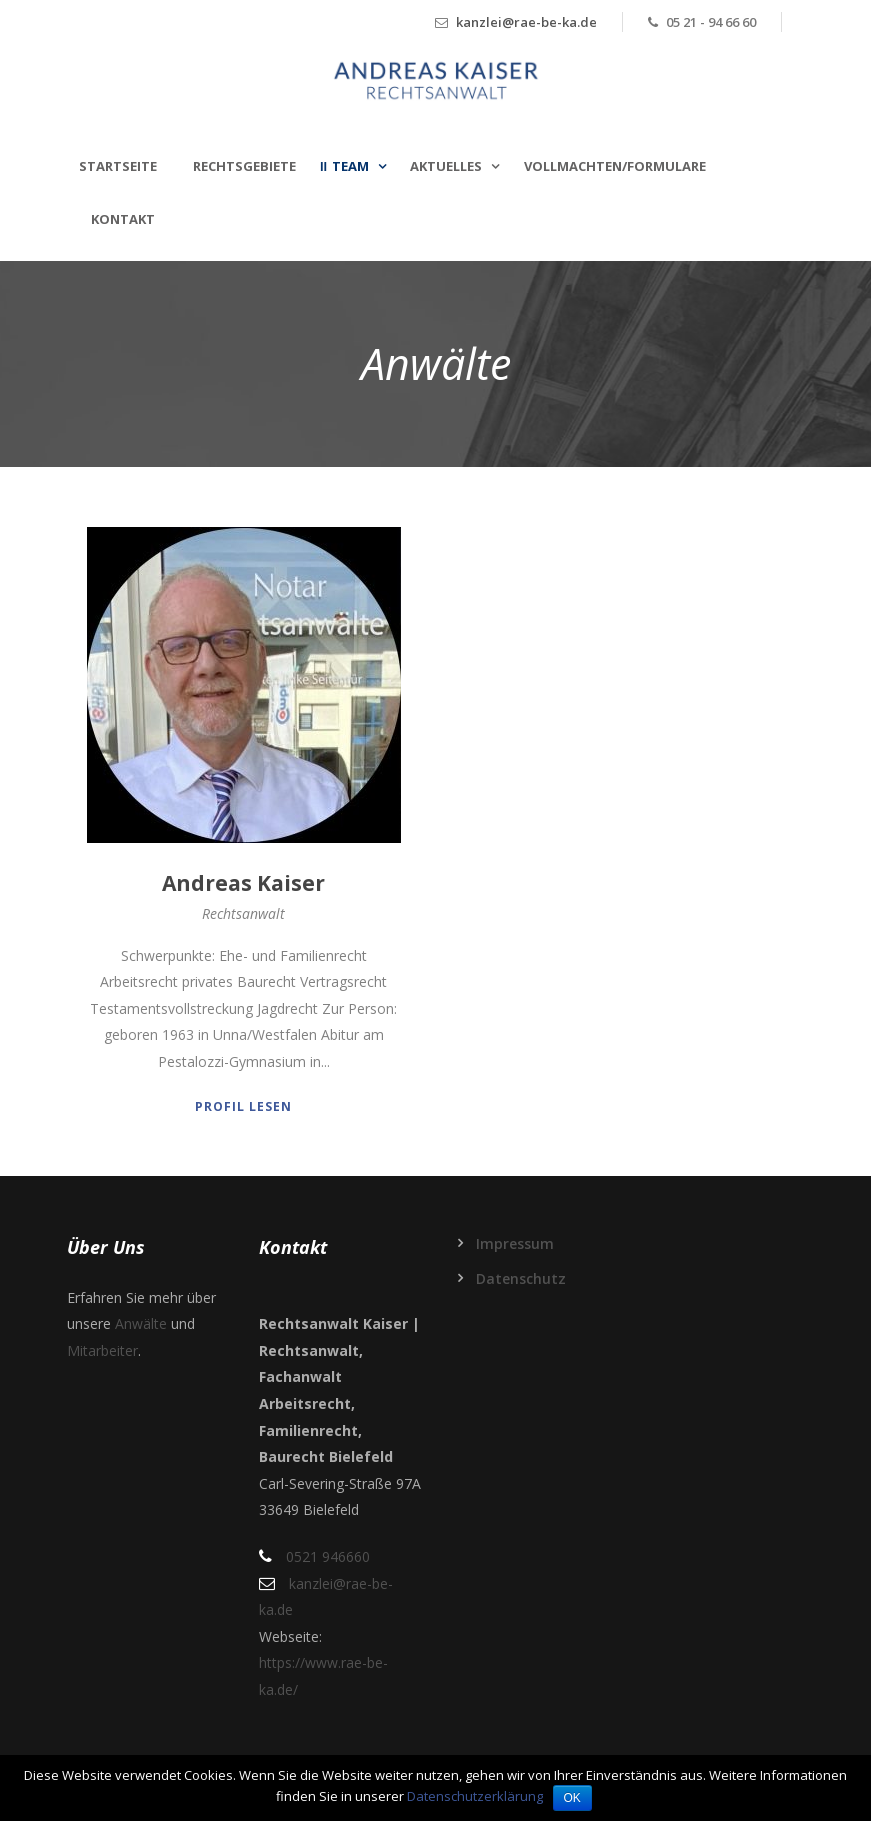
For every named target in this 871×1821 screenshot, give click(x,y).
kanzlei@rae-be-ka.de (526, 22)
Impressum (515, 1243)
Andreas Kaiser (243, 883)
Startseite (118, 166)
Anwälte (141, 1323)
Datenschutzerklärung (475, 1796)
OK (572, 1798)
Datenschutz (521, 1278)
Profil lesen (243, 1106)
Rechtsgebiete (244, 166)
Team (350, 166)
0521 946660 (328, 1556)
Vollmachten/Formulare (615, 166)
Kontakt (123, 219)
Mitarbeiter (102, 1350)
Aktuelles (446, 166)
